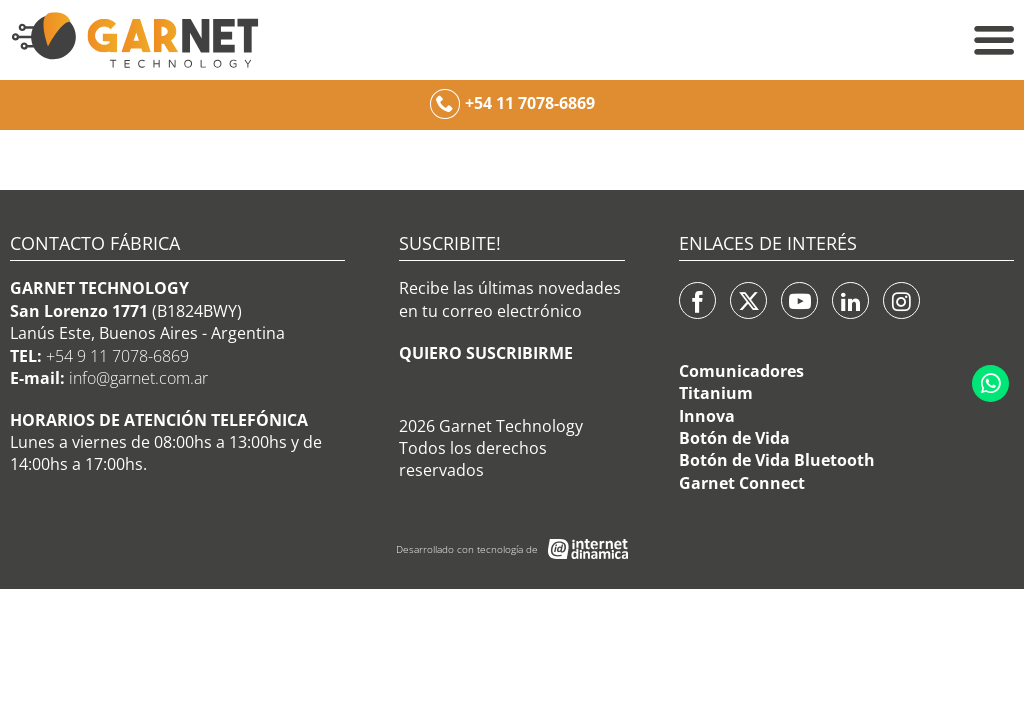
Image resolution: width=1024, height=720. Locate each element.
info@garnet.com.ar (138, 378)
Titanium (716, 393)
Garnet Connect (742, 483)
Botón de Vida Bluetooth (777, 460)
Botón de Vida (734, 438)
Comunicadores (741, 371)
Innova (707, 416)
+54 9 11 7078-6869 (117, 356)
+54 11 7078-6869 (530, 103)
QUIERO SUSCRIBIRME (486, 353)
